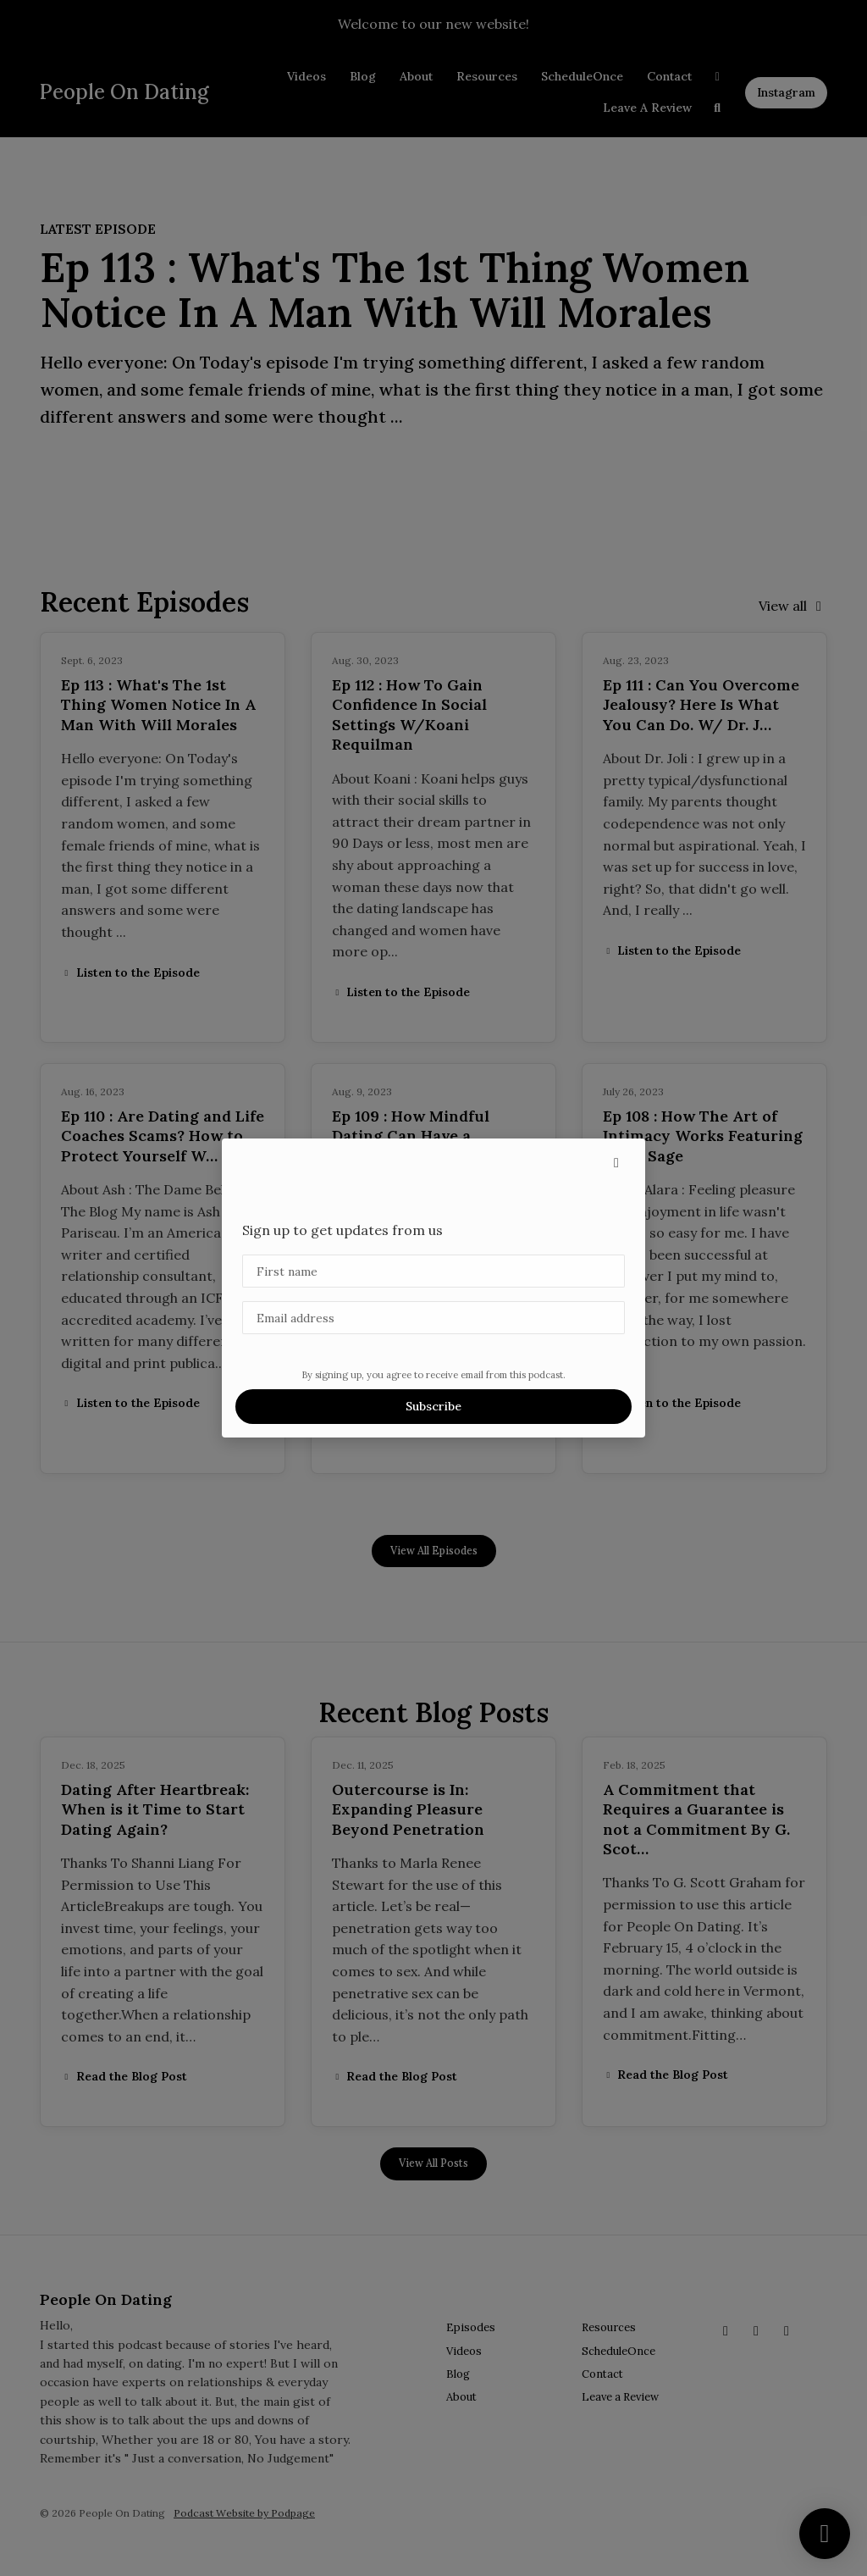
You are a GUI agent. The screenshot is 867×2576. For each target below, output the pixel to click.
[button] (616, 1162)
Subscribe (433, 1406)
